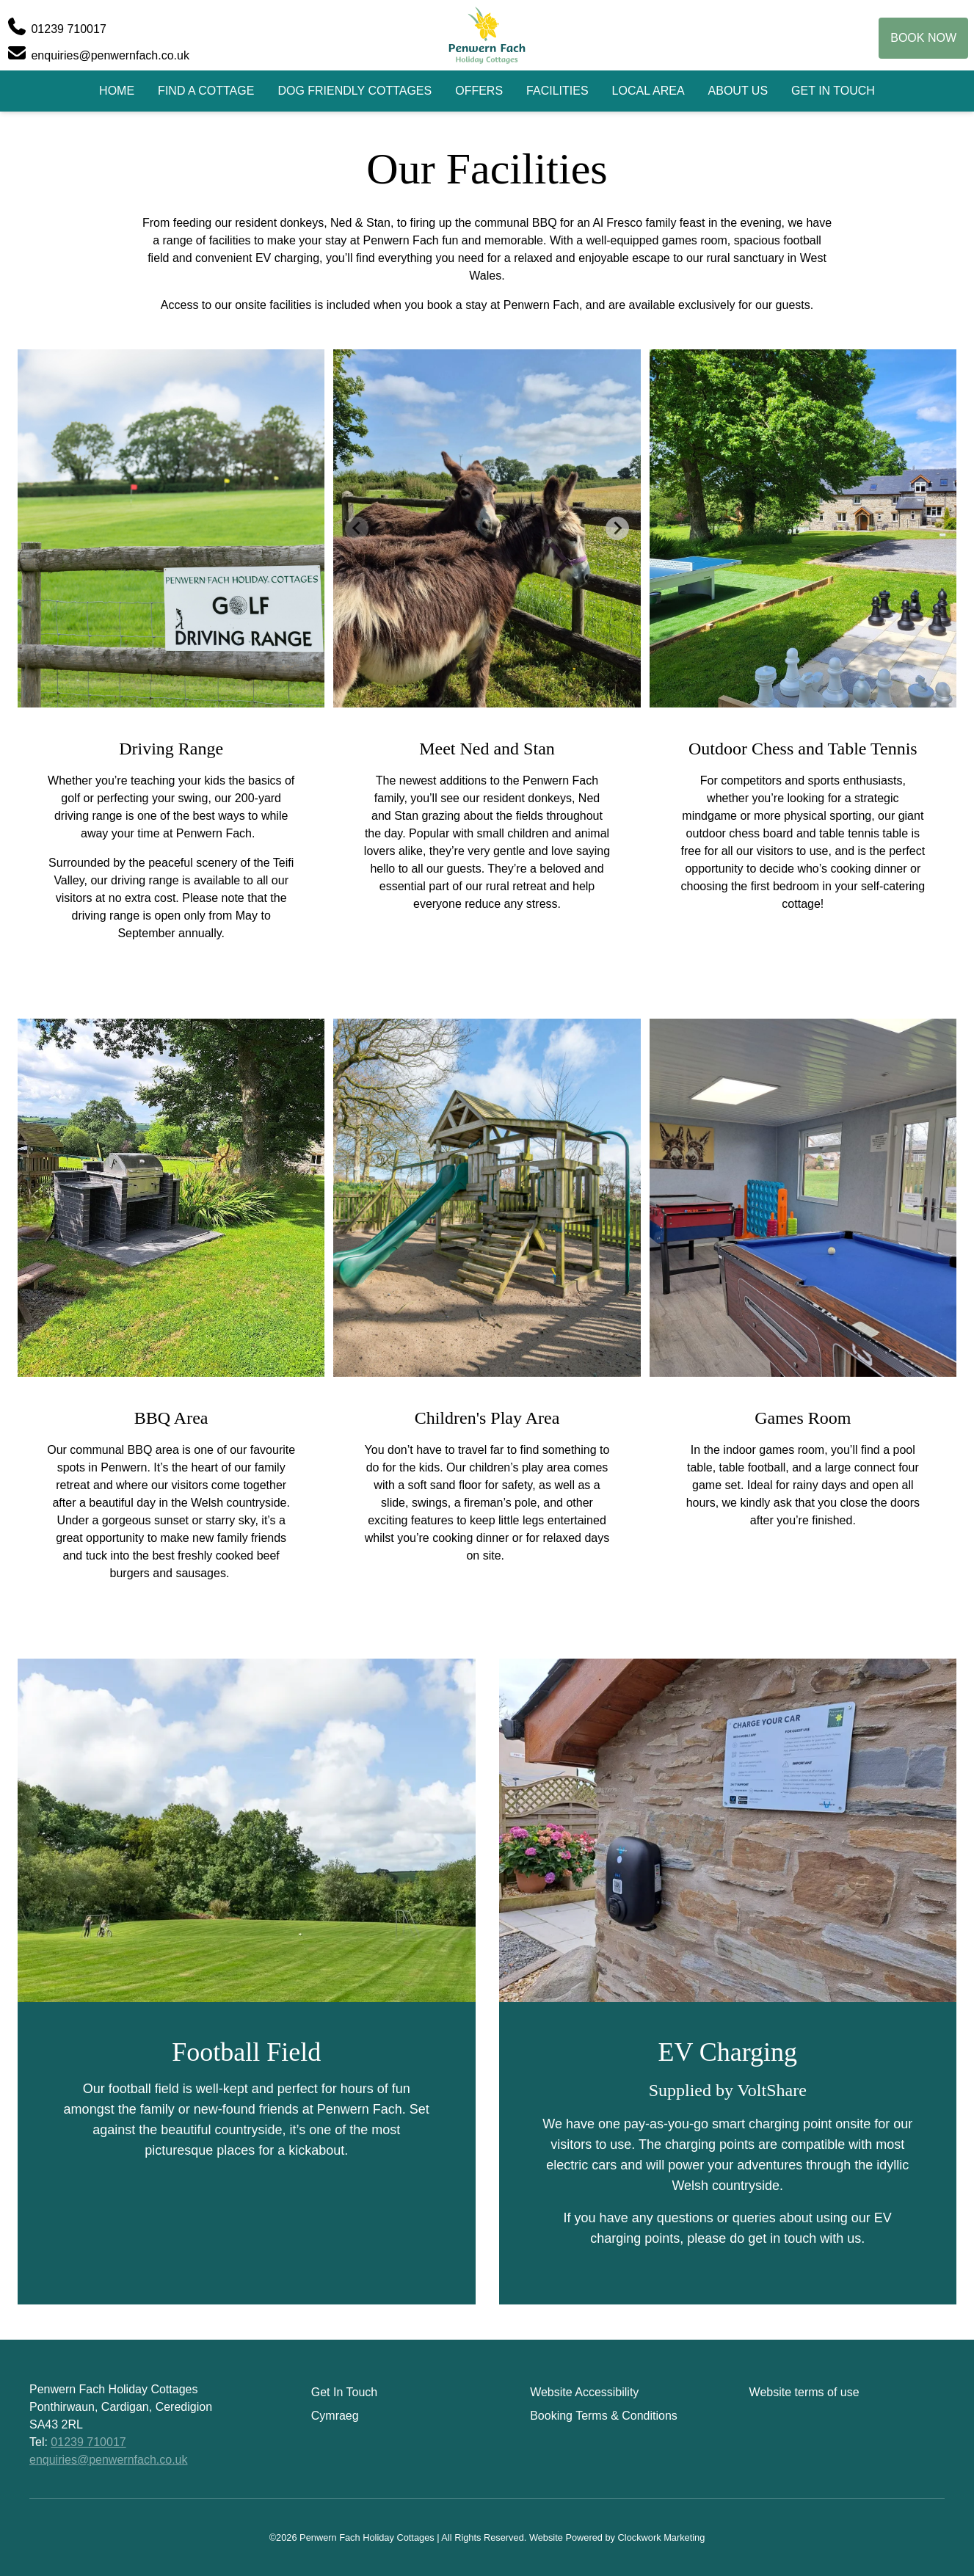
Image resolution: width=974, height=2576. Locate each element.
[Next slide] (617, 528)
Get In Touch (833, 90)
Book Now (923, 38)
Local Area (648, 90)
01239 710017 (88, 2442)
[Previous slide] (356, 528)
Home (116, 90)
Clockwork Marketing (661, 2537)
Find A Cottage (206, 90)
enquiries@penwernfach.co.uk (108, 2459)
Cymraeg (335, 2415)
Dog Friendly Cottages (354, 90)
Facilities (557, 90)
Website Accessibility (584, 2392)
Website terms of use (804, 2392)
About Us (738, 90)
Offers (479, 90)
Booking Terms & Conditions (603, 2415)
